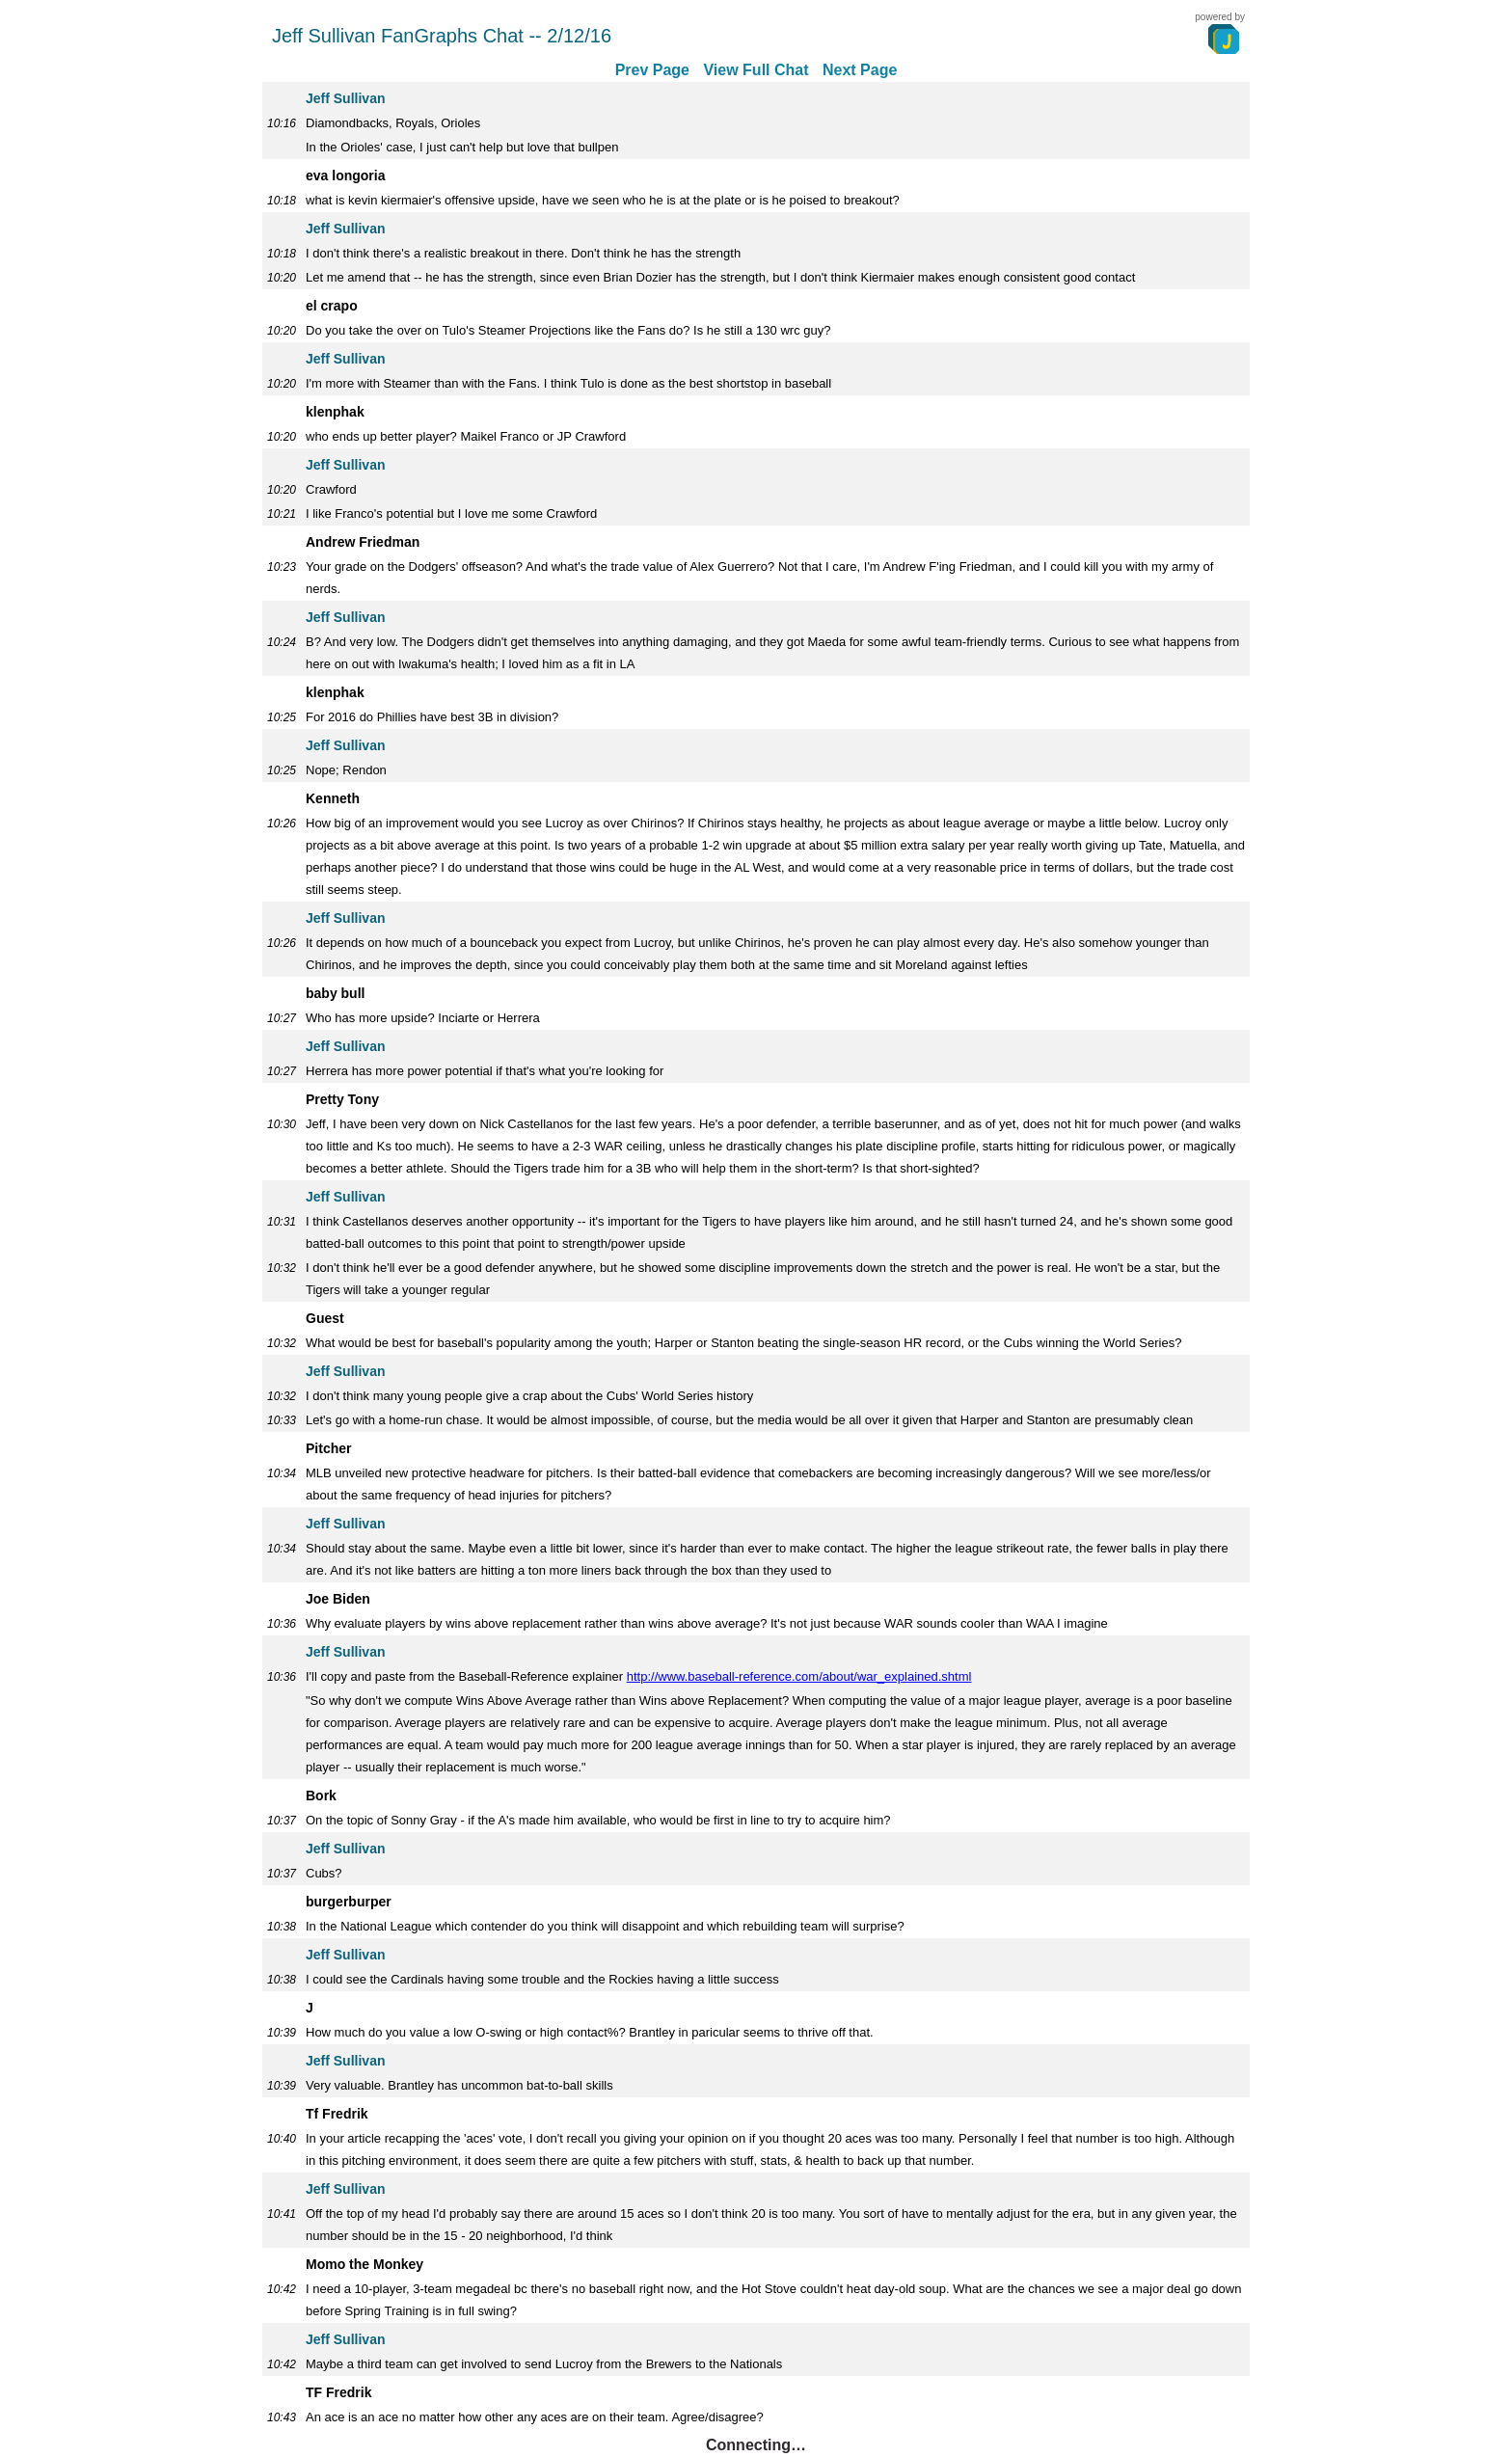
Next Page (860, 70)
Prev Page (652, 70)
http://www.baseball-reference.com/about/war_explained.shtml (799, 1676)
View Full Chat (755, 70)
